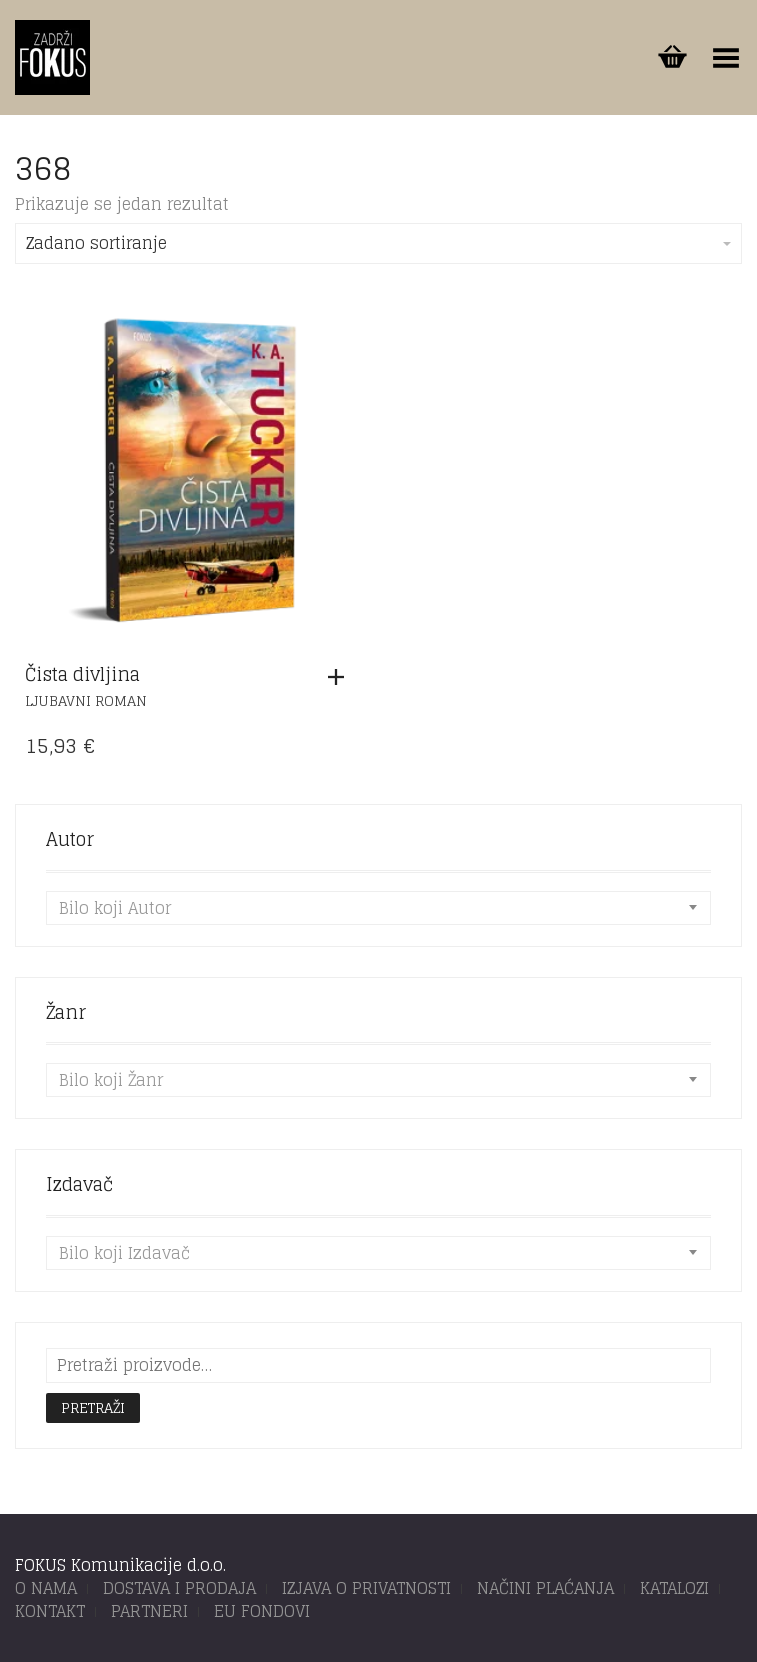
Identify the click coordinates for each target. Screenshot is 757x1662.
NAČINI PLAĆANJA (545, 1588)
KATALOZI (674, 1588)
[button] (341, 677)
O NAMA (46, 1588)
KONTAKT (50, 1611)
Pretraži (93, 1407)
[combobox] (378, 908)
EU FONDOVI (262, 1611)
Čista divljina (82, 674)
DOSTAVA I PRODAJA (179, 1588)
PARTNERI (149, 1611)
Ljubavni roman (86, 700)
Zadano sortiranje (378, 243)
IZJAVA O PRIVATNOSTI (366, 1588)
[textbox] (378, 908)
